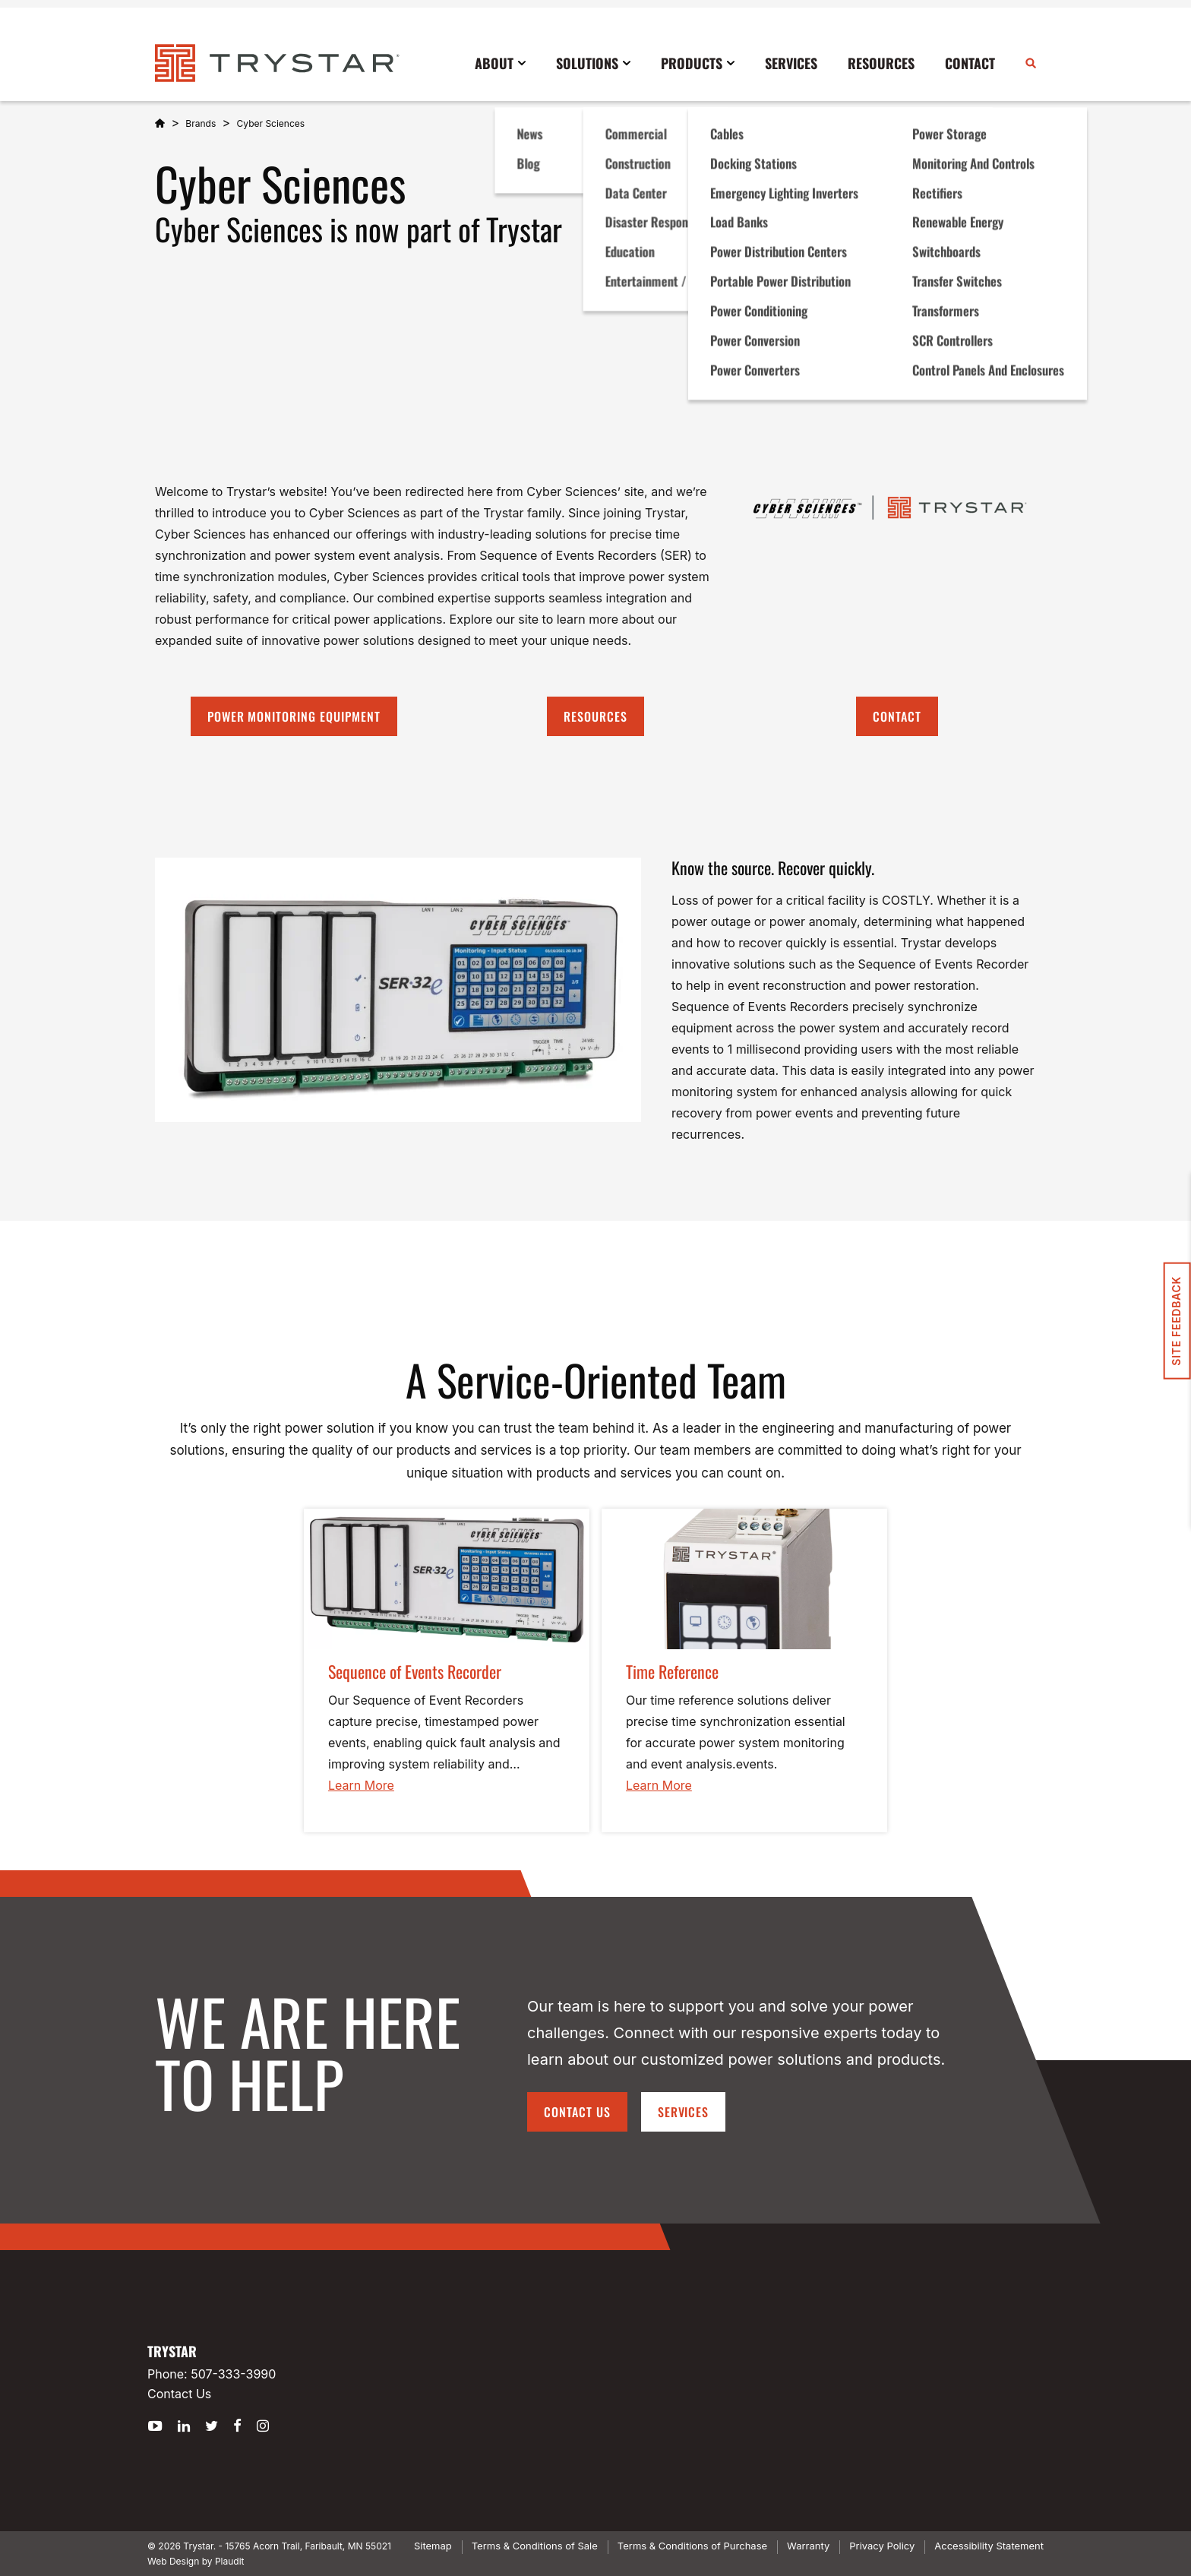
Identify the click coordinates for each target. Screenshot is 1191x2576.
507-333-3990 (233, 2374)
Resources (595, 716)
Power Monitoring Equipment (294, 716)
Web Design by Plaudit (195, 2561)
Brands (200, 123)
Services (683, 2112)
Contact (897, 716)
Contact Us (577, 2112)
